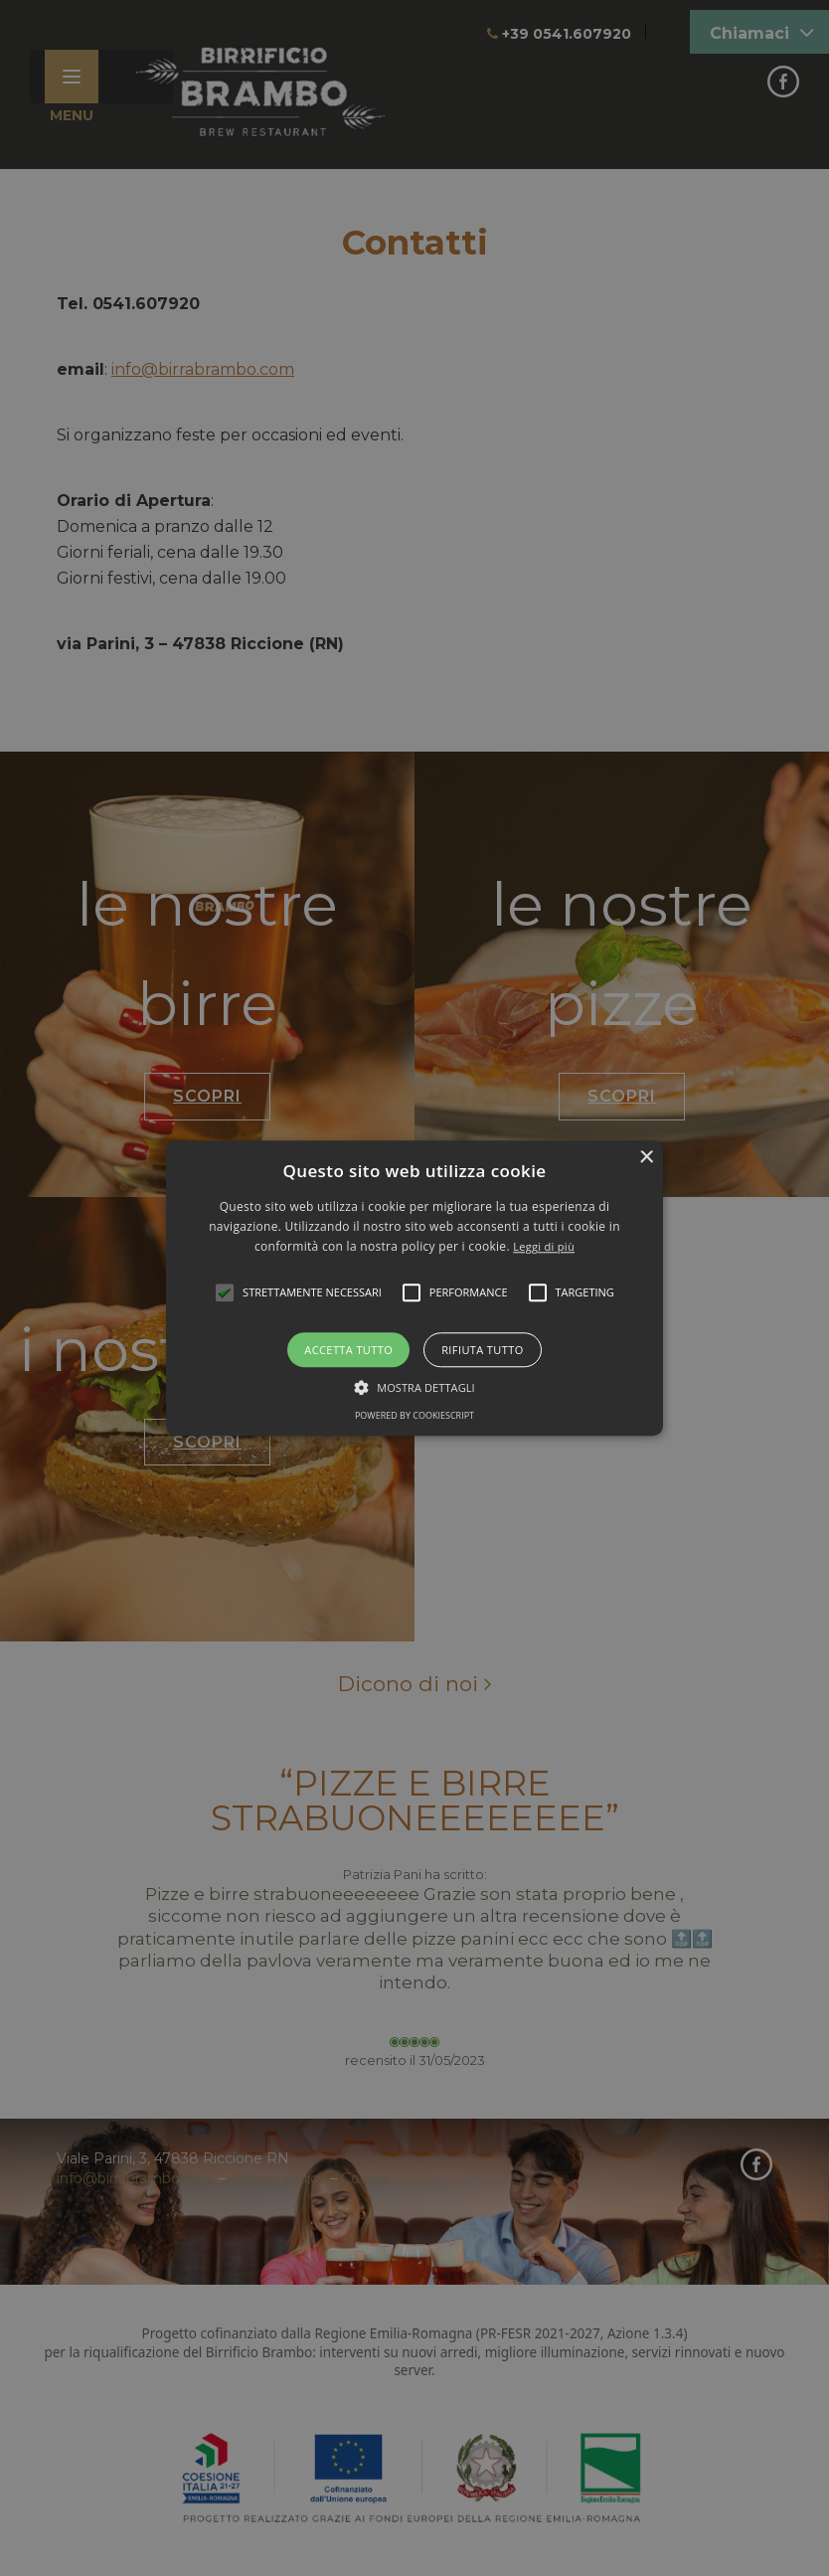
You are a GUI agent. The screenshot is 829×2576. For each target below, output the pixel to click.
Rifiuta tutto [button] (482, 1349)
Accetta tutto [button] (348, 1349)
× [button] (645, 1157)
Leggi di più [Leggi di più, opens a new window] (544, 1247)
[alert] (414, 1288)
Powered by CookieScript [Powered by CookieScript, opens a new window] (414, 1415)
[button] (414, 1288)
